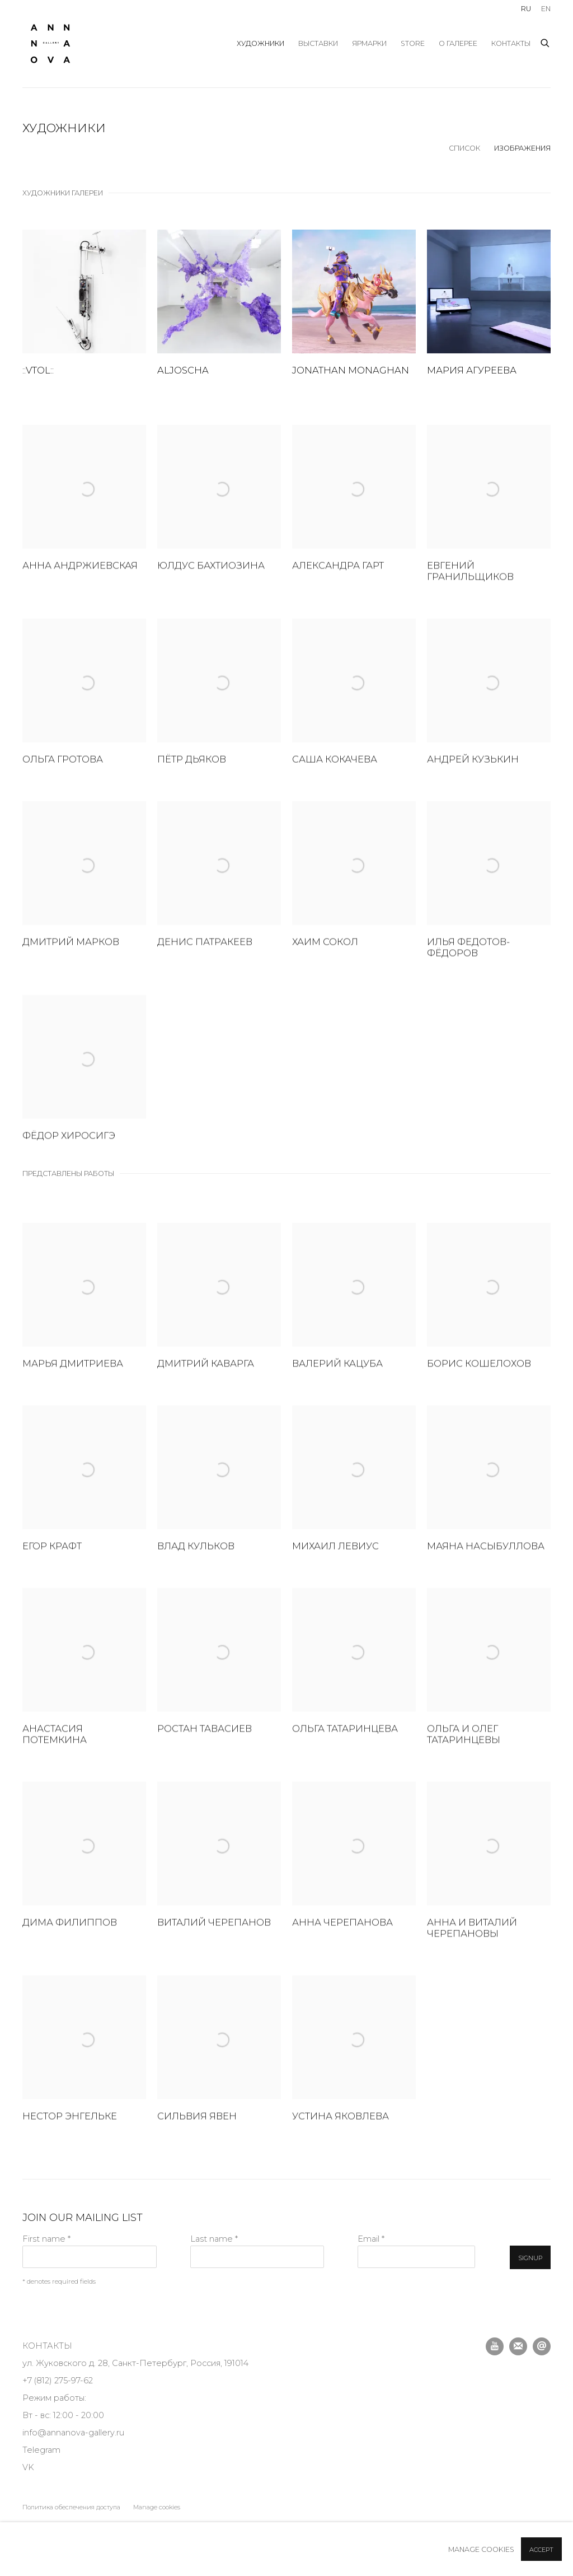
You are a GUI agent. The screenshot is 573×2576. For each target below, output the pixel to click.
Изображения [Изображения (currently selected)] (522, 148)
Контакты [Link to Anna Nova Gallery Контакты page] (510, 43)
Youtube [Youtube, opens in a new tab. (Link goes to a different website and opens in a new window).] (495, 2346)
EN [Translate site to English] (546, 8)
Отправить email (542, 2346)
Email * (371, 2239)
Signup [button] (530, 2258)
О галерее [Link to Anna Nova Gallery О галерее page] (458, 43)
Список (464, 148)
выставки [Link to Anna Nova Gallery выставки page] (318, 43)
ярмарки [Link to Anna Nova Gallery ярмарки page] (369, 43)
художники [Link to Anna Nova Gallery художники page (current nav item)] (260, 43)
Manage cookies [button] (156, 2507)
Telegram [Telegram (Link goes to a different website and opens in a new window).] (41, 2450)
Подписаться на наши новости (518, 2346)
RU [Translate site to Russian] (526, 8)
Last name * (214, 2239)
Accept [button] (541, 2550)
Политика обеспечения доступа (71, 2507)
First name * (46, 2239)
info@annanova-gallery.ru (73, 2433)
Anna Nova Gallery (50, 44)
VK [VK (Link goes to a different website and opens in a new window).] (28, 2467)
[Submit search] (546, 41)
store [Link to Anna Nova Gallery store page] (413, 43)
